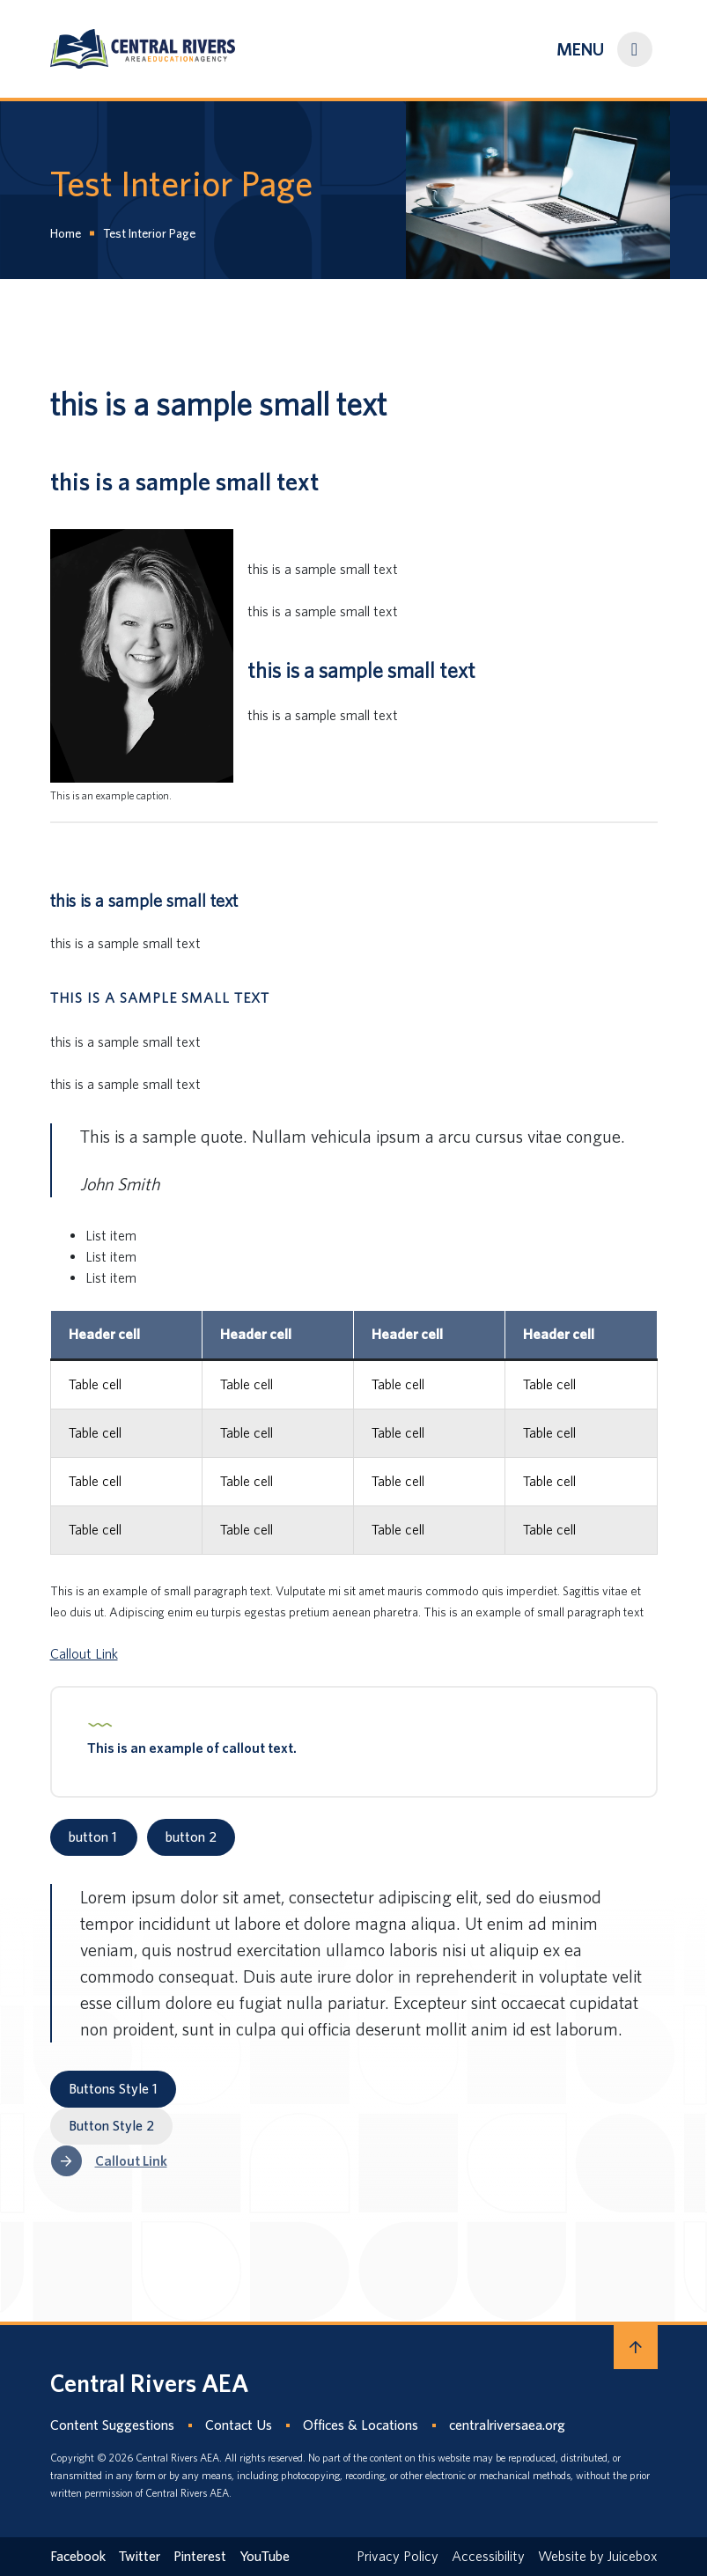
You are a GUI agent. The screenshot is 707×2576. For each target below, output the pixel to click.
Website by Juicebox (598, 2556)
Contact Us (238, 2425)
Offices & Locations (360, 2425)
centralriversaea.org (507, 2425)
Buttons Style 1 (113, 2088)
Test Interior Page (149, 233)
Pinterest (199, 2556)
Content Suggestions (112, 2425)
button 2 (191, 1837)
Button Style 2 (111, 2125)
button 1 (94, 1837)
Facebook (78, 2556)
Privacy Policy (397, 2556)
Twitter (139, 2556)
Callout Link (84, 1653)
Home (65, 233)
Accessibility (488, 2556)
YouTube (264, 2556)
